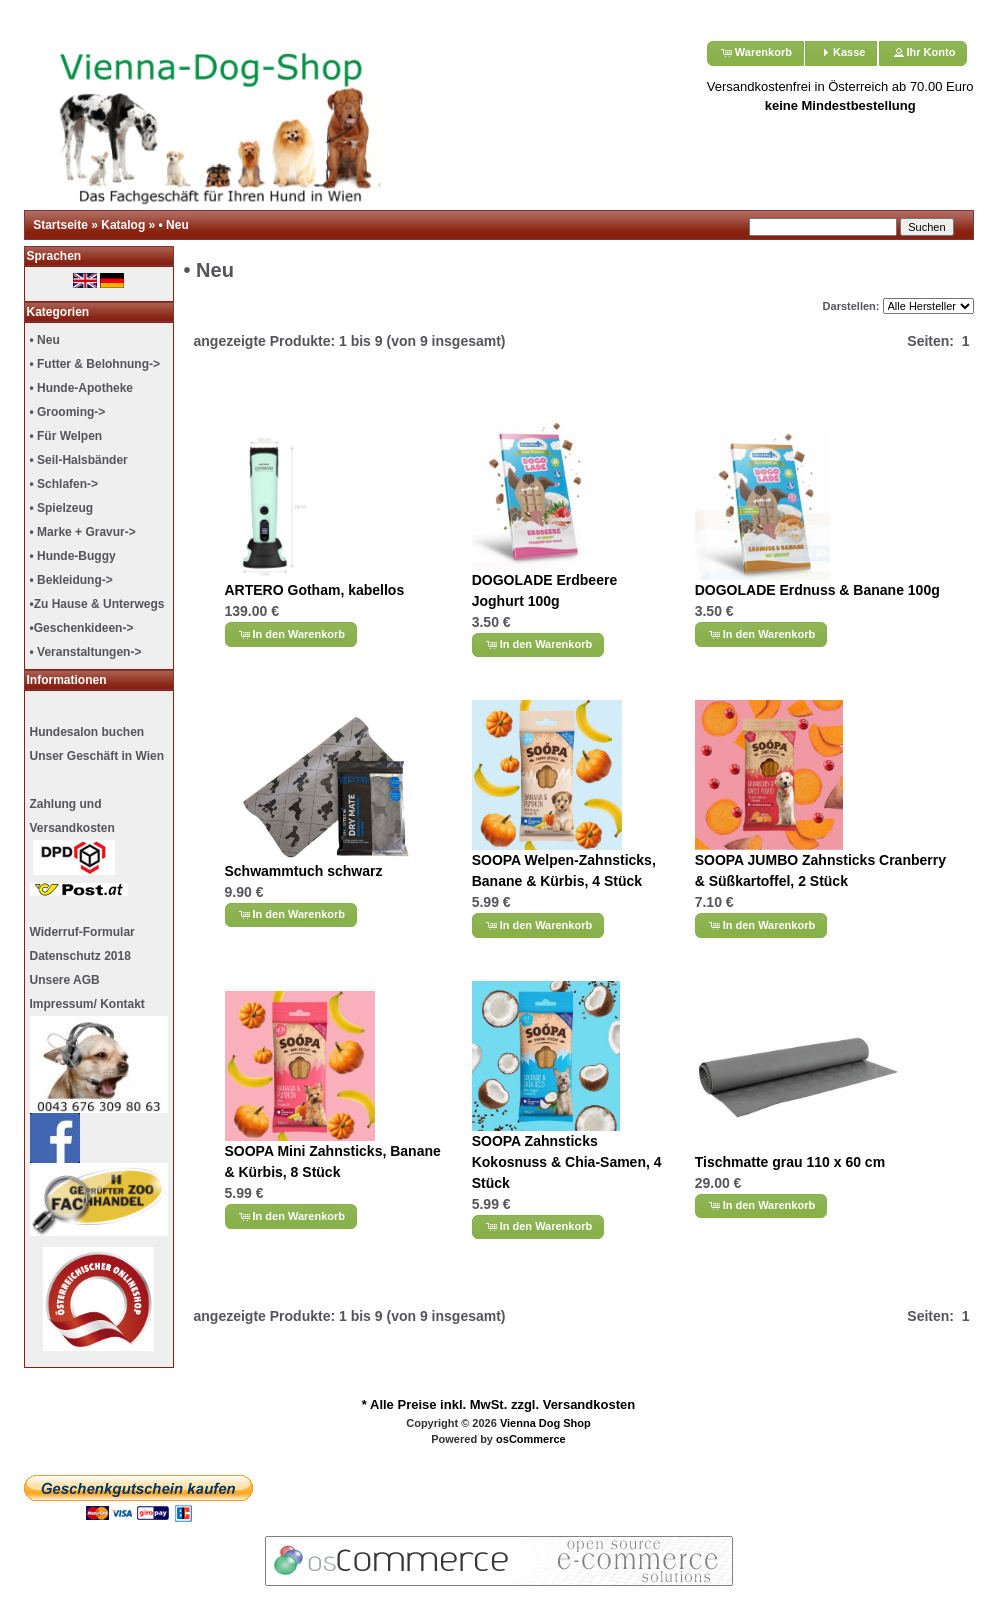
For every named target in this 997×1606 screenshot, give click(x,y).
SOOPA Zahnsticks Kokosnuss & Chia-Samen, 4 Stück (567, 1162)
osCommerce (531, 1439)
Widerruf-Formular (82, 932)
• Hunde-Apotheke (82, 388)
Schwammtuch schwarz (304, 871)
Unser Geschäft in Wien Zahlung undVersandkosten (97, 822)
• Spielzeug (62, 508)
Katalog (123, 225)
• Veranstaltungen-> (86, 652)
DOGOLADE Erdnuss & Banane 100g (817, 590)
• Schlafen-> (64, 484)
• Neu (174, 225)
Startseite (60, 225)
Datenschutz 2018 (80, 956)
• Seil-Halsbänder (79, 460)
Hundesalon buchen (87, 732)
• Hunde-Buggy (73, 556)
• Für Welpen (66, 436)
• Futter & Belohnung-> (95, 364)
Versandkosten (589, 1404)
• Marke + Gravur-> (83, 532)
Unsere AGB (65, 980)
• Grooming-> (68, 412)
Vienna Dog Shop (545, 1423)
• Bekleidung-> (71, 580)
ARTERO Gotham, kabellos (315, 590)
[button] (755, 53)
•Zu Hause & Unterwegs (97, 604)
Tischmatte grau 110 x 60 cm (790, 1162)
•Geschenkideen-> (82, 628)
